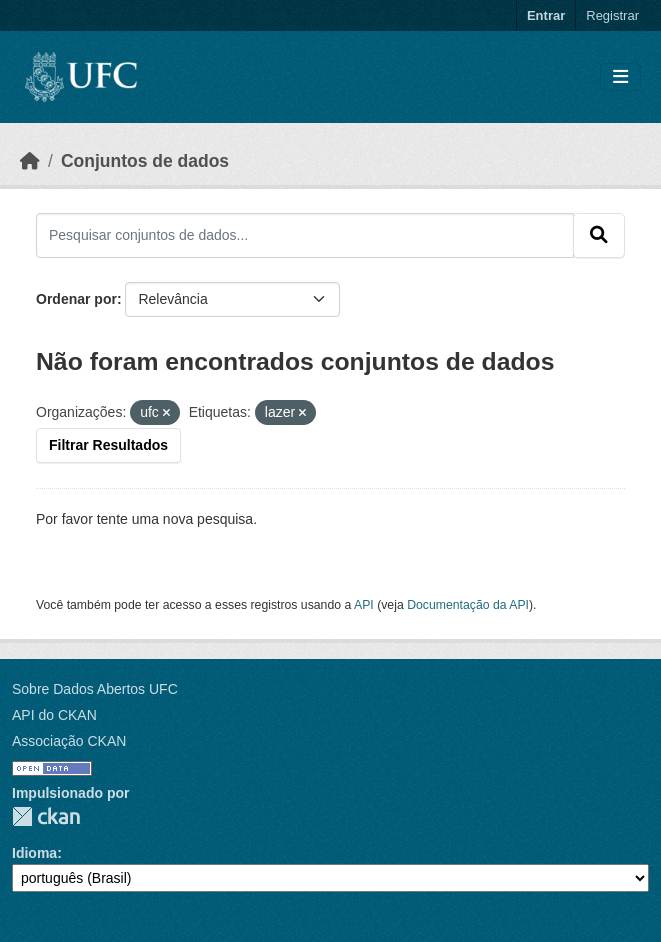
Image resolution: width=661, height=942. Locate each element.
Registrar (612, 15)
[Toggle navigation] (620, 77)
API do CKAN (54, 715)
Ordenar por (76, 299)
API (364, 605)
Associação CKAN (69, 741)
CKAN (46, 816)
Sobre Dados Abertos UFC (95, 689)
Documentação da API (468, 605)
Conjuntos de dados (145, 161)
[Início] (30, 161)
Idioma (34, 853)
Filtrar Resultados (108, 445)
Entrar (546, 15)
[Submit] (599, 235)
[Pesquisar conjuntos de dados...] (305, 235)
